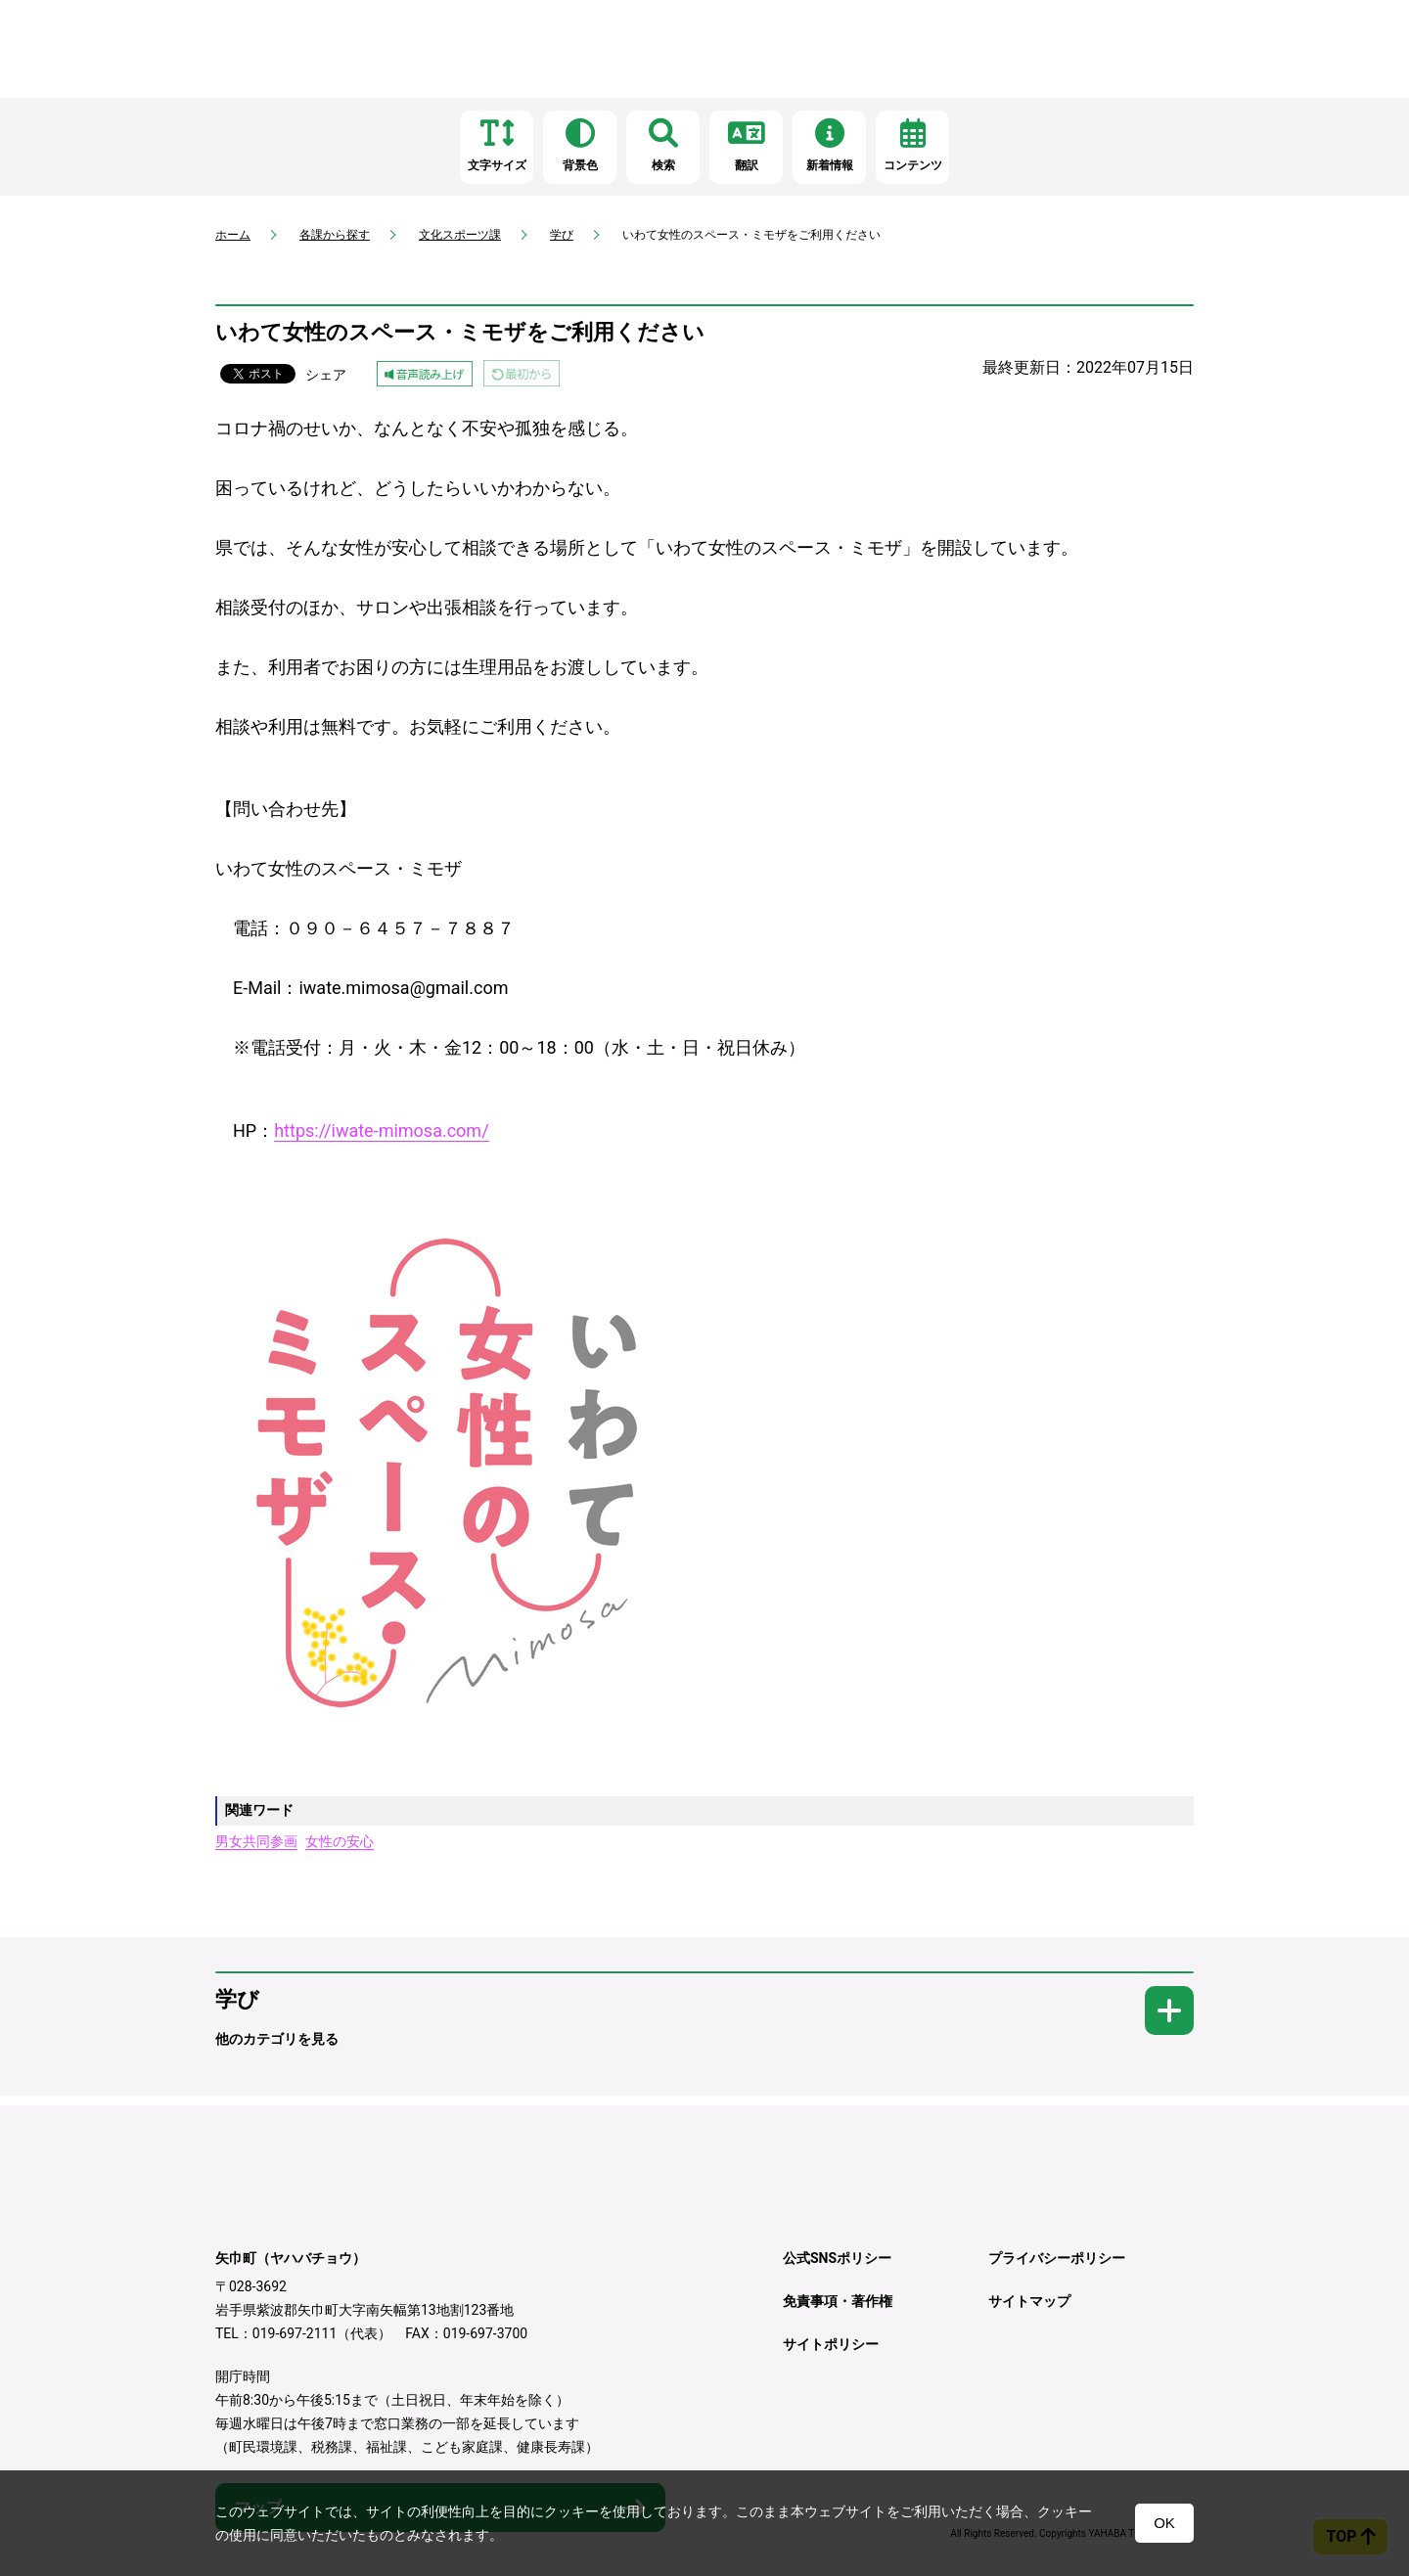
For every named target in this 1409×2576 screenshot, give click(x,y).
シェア (325, 375)
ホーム (232, 235)
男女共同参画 (256, 1841)
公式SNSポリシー (837, 2258)
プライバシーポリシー (1056, 2258)
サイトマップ (1029, 2301)
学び (561, 235)
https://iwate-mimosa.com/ (381, 1130)
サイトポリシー (831, 2344)
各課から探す (334, 235)
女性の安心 (339, 1841)
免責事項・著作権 (837, 2301)
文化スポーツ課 (460, 235)
